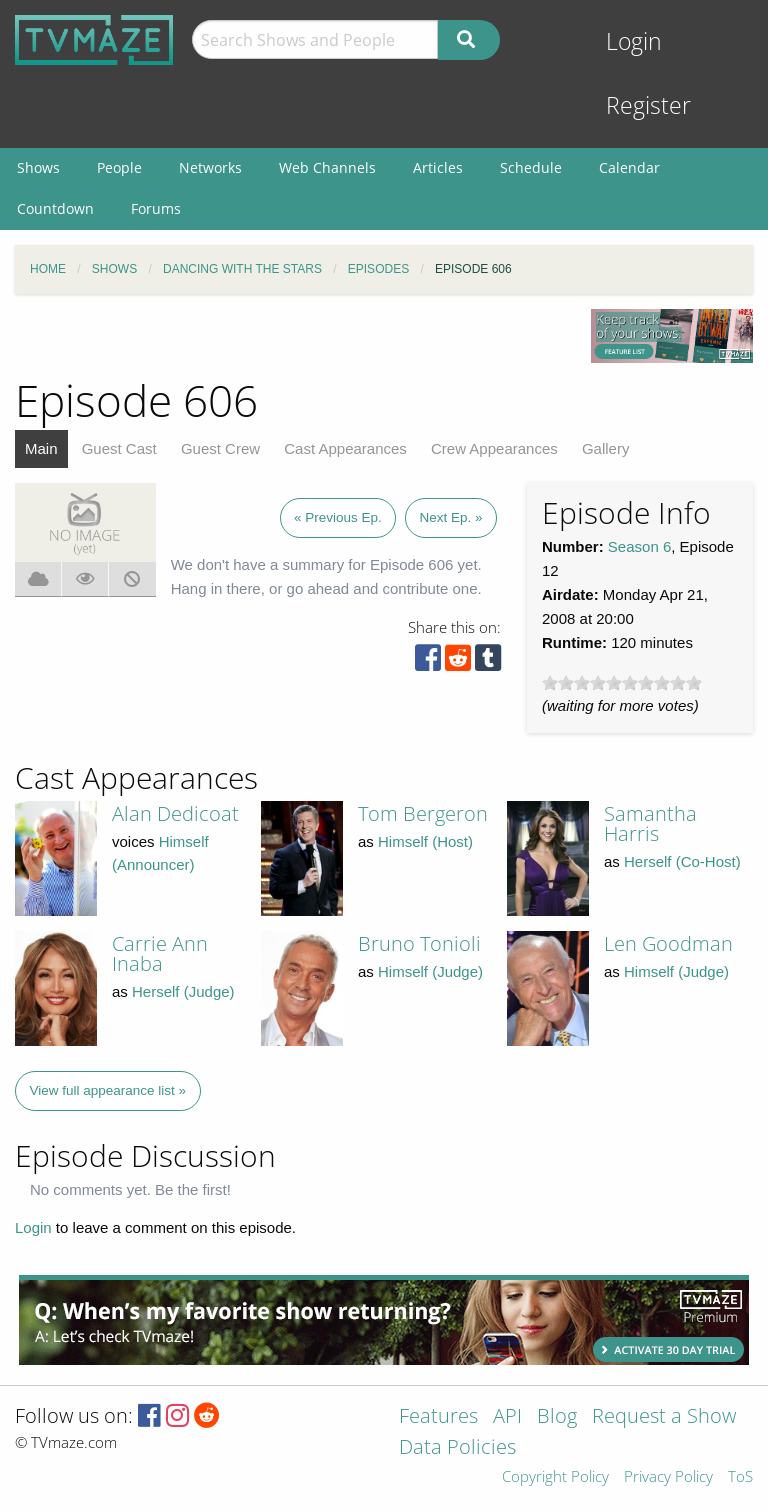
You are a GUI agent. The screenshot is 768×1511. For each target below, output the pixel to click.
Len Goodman (668, 943)
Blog (557, 1417)
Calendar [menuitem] (629, 167)
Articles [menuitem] (438, 167)
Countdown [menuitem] (55, 208)
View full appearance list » (108, 1090)
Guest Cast (119, 448)
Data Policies (457, 1448)
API (507, 1417)
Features (438, 1417)
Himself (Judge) (430, 971)
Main (41, 448)
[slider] (622, 683)
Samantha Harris (650, 823)
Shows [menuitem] (38, 167)
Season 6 (639, 546)
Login (634, 41)
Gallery (606, 448)
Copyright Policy (555, 1477)
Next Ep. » (450, 517)
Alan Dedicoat (175, 813)
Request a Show (664, 1417)
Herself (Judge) (183, 991)
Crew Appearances (494, 448)
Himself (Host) (425, 841)
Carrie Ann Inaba (160, 953)
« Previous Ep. (338, 517)
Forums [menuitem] (156, 208)
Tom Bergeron (423, 813)
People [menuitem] (119, 167)
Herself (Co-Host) (682, 861)
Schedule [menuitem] (531, 167)
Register (648, 105)
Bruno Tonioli (419, 943)
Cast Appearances (345, 448)
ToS (740, 1477)
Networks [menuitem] (210, 167)
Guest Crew (220, 448)
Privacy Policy (668, 1477)
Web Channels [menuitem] (327, 167)
